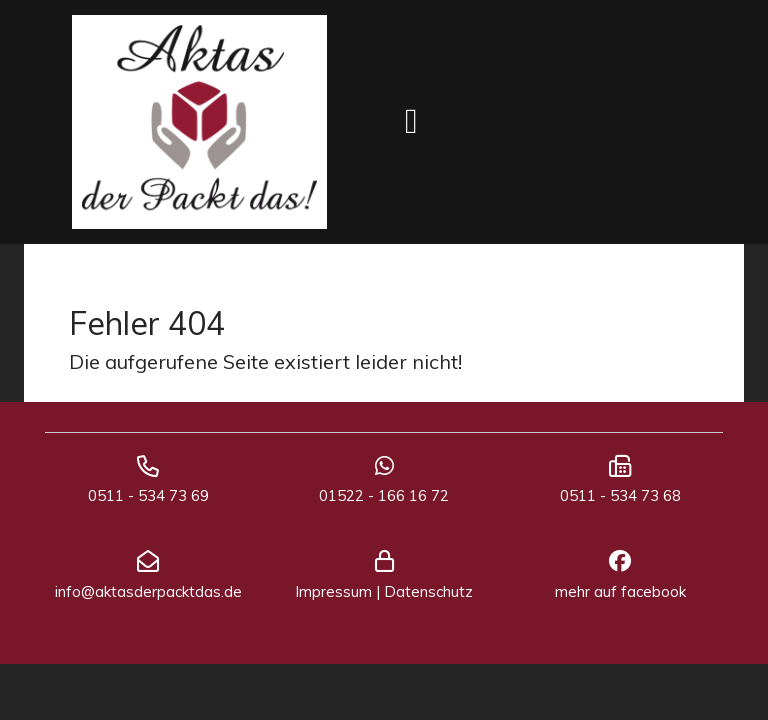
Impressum (333, 591)
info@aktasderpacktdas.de (148, 591)
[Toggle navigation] (411, 121)
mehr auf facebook (620, 591)
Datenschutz (428, 591)
